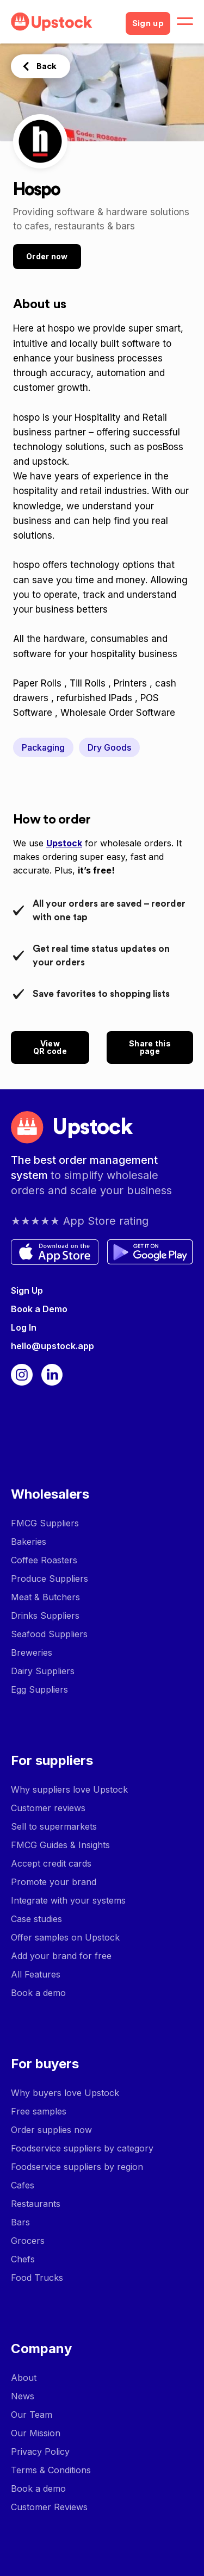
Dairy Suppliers (43, 1671)
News (22, 2396)
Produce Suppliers (49, 1578)
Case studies (36, 1918)
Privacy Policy (40, 2451)
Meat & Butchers (45, 1597)
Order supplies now (51, 2129)
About (23, 2377)
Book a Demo (39, 1308)
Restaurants (35, 2203)
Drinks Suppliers (45, 1615)
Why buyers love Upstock (65, 2092)
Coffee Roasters (44, 1560)
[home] (64, 21)
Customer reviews (48, 1807)
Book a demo (38, 1992)
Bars (20, 2222)
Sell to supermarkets (54, 1826)
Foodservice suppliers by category (82, 2148)
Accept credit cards (51, 1863)
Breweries (31, 1652)
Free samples (38, 2111)
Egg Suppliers (39, 1689)
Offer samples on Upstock (65, 1937)
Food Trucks (37, 2277)
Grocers (28, 2240)
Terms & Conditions (51, 2470)
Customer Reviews (49, 2507)
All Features (35, 1974)
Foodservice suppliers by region (77, 2166)
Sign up (148, 23)
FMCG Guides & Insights (60, 1844)
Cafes (22, 2185)
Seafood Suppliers (49, 1634)
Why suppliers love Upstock (69, 1789)
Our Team (31, 2414)
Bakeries (28, 1541)
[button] (185, 21)
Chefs (23, 2259)
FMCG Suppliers (45, 1523)
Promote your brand (53, 1881)
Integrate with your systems (68, 1900)
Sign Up (27, 1290)
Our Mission (35, 2433)
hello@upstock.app (52, 1345)
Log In (23, 1327)
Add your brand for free (61, 1955)
